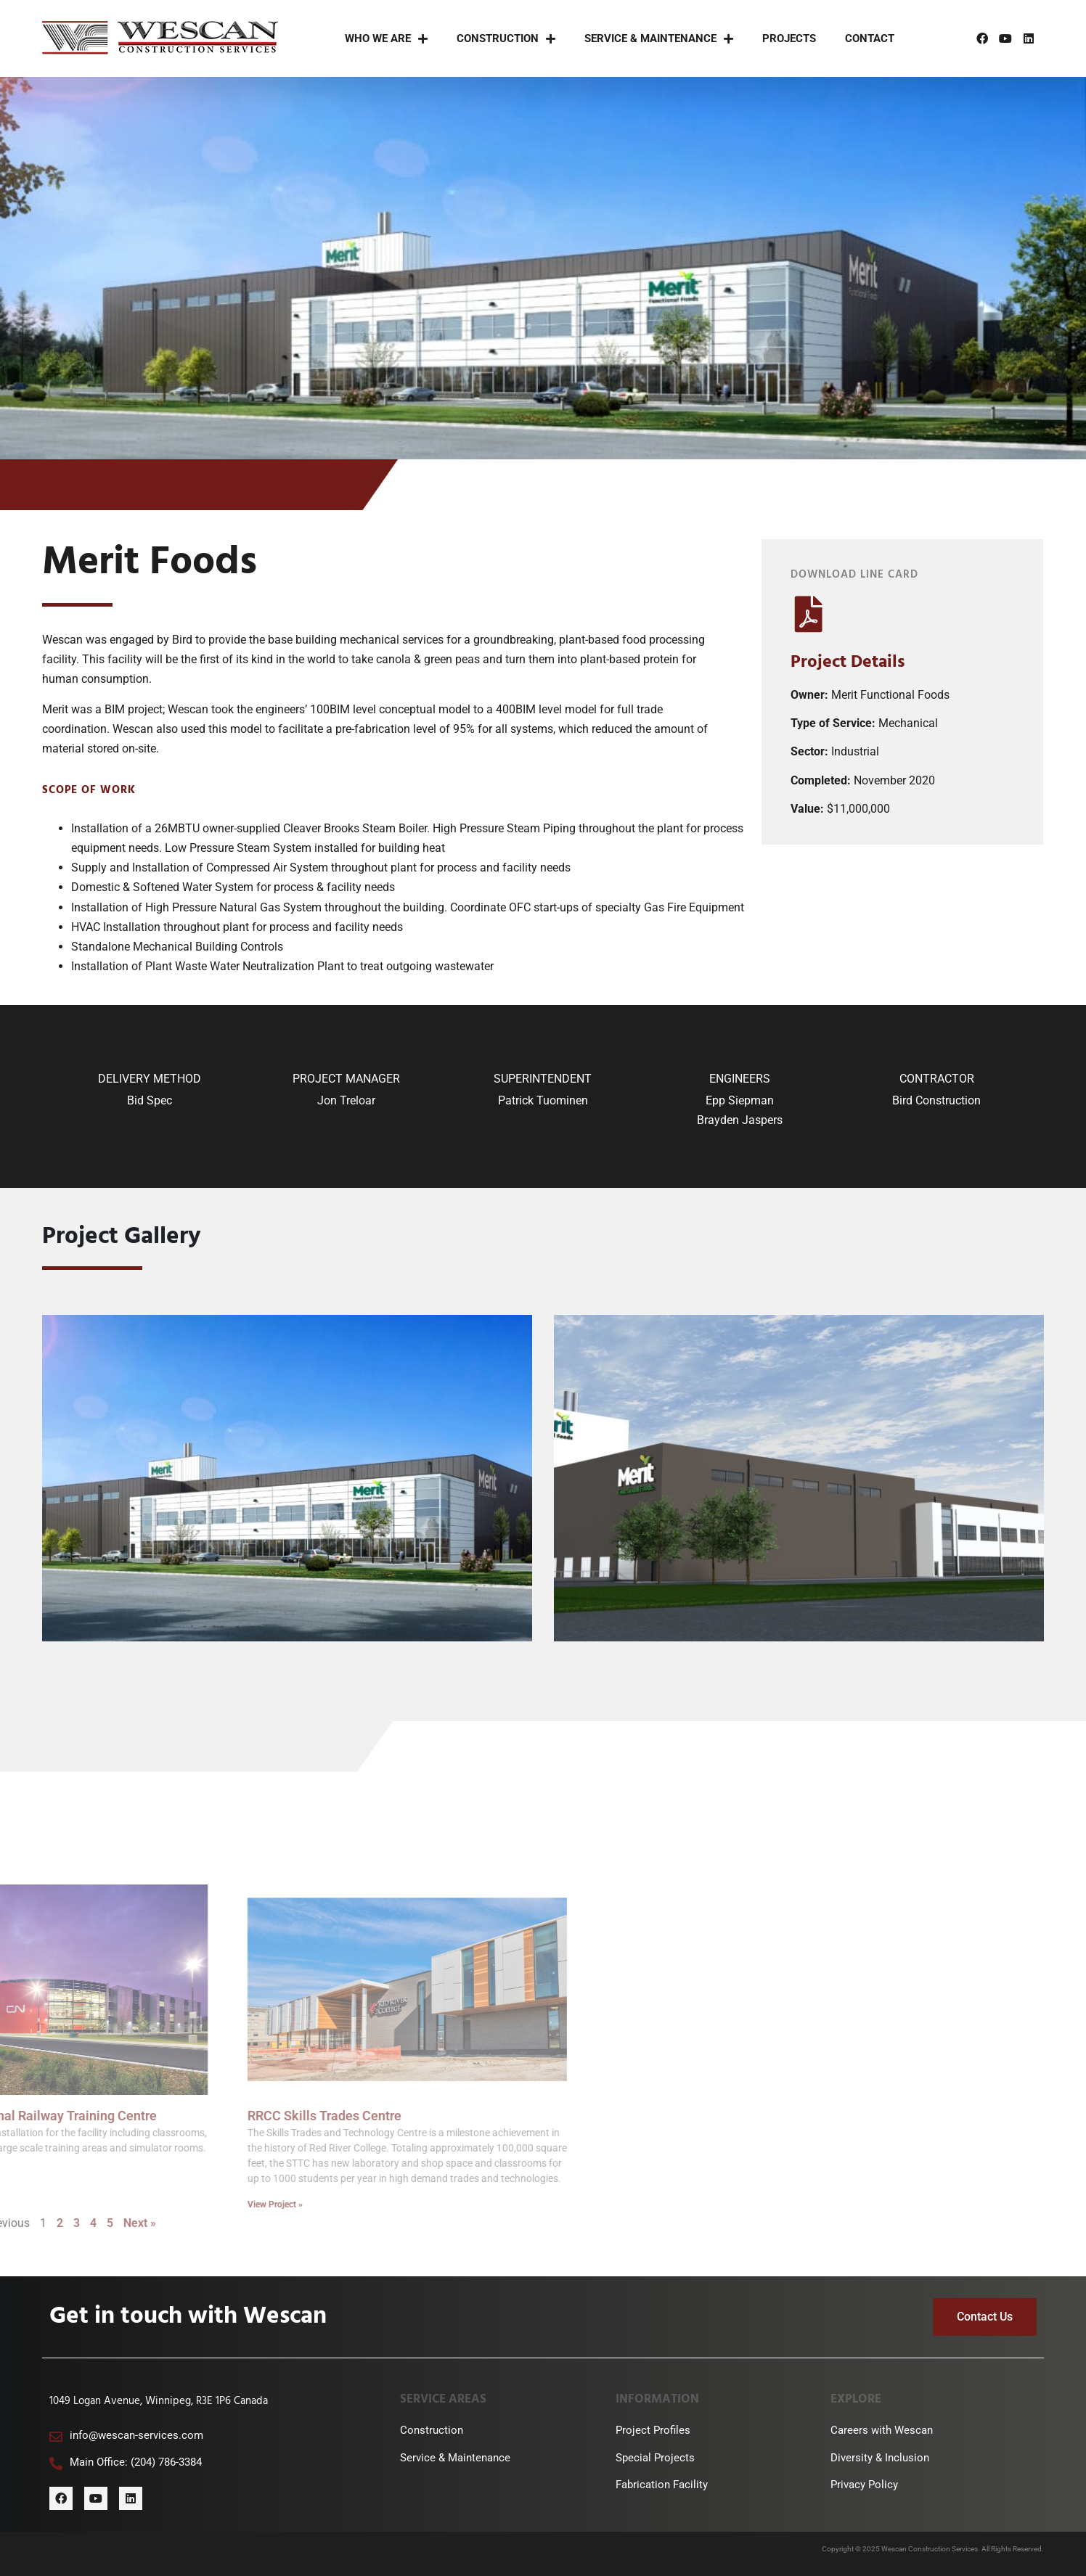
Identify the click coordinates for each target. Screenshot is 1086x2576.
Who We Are (386, 39)
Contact (869, 38)
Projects (789, 38)
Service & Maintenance (658, 39)
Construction (506, 39)
